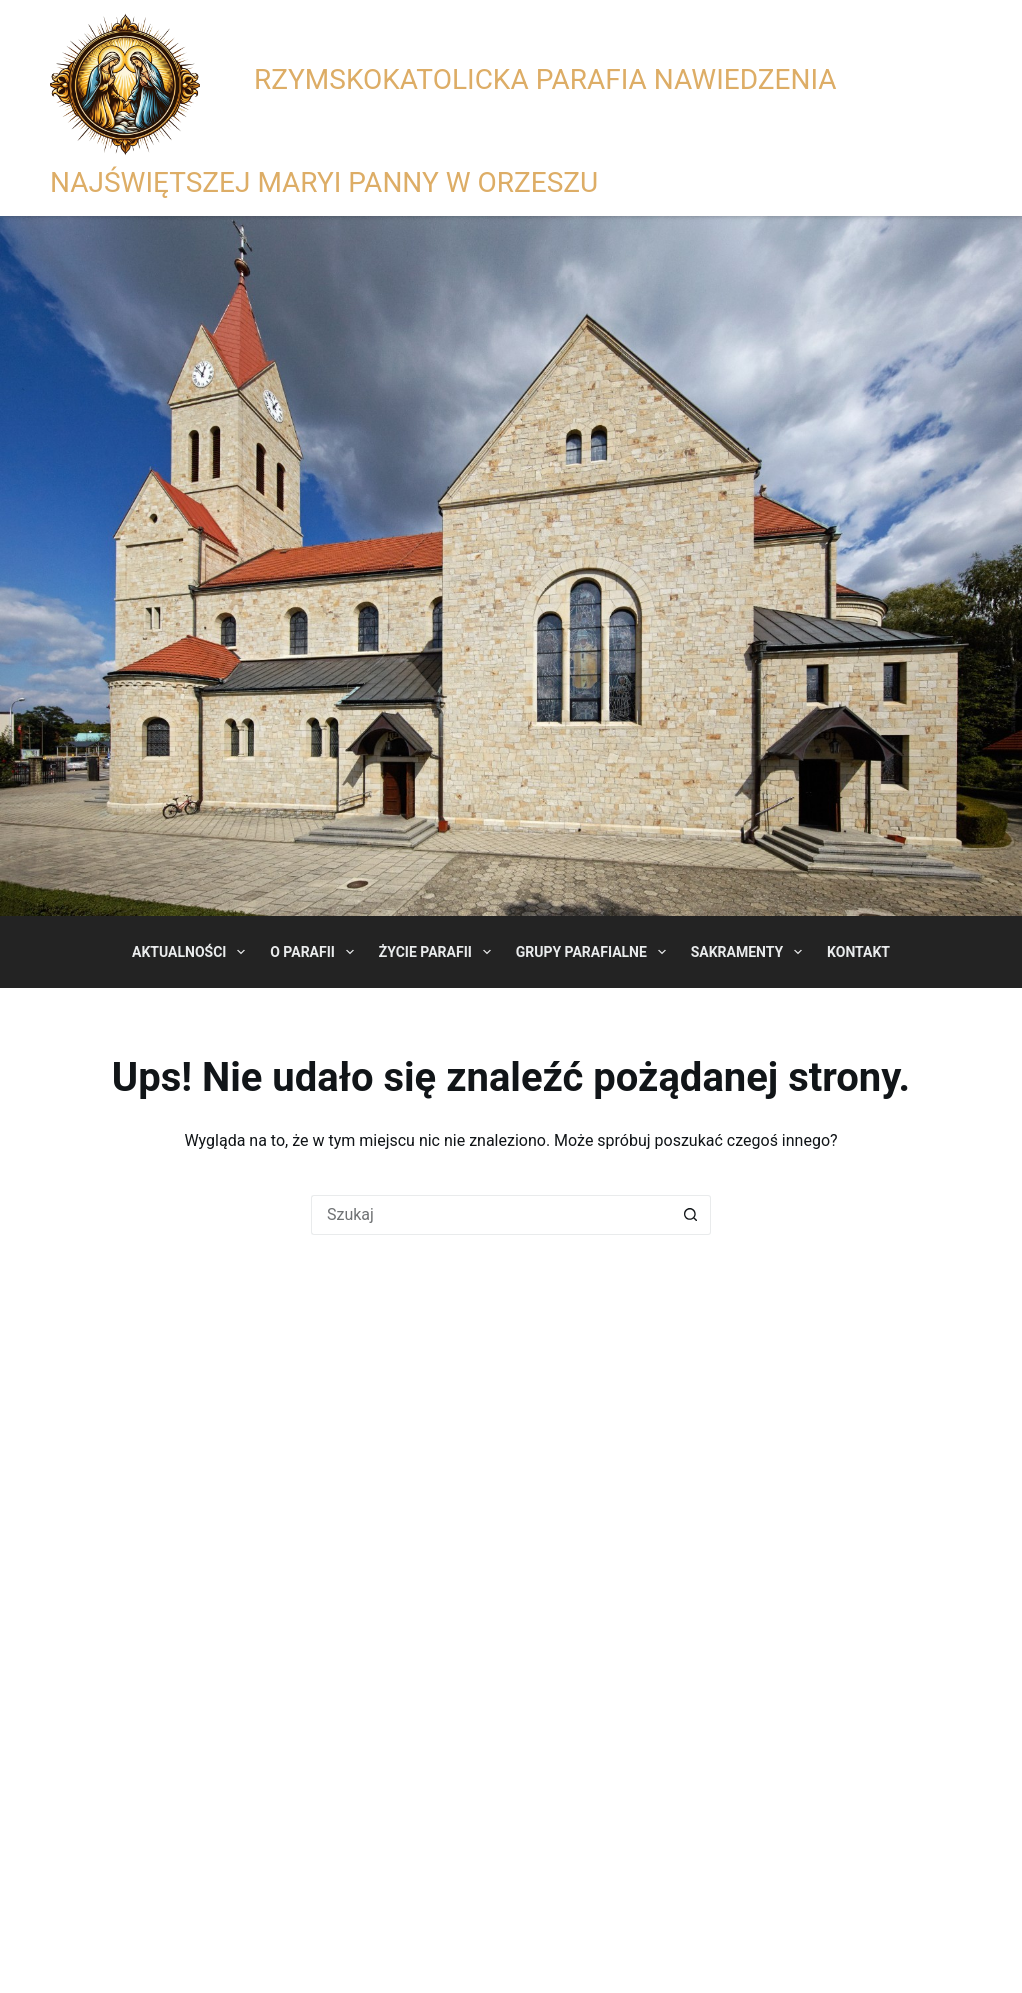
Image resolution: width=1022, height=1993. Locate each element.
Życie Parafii (439, 952)
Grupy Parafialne (595, 952)
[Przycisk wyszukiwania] (691, 1215)
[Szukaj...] (491, 1215)
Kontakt (858, 952)
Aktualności (192, 952)
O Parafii (315, 952)
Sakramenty (750, 952)
